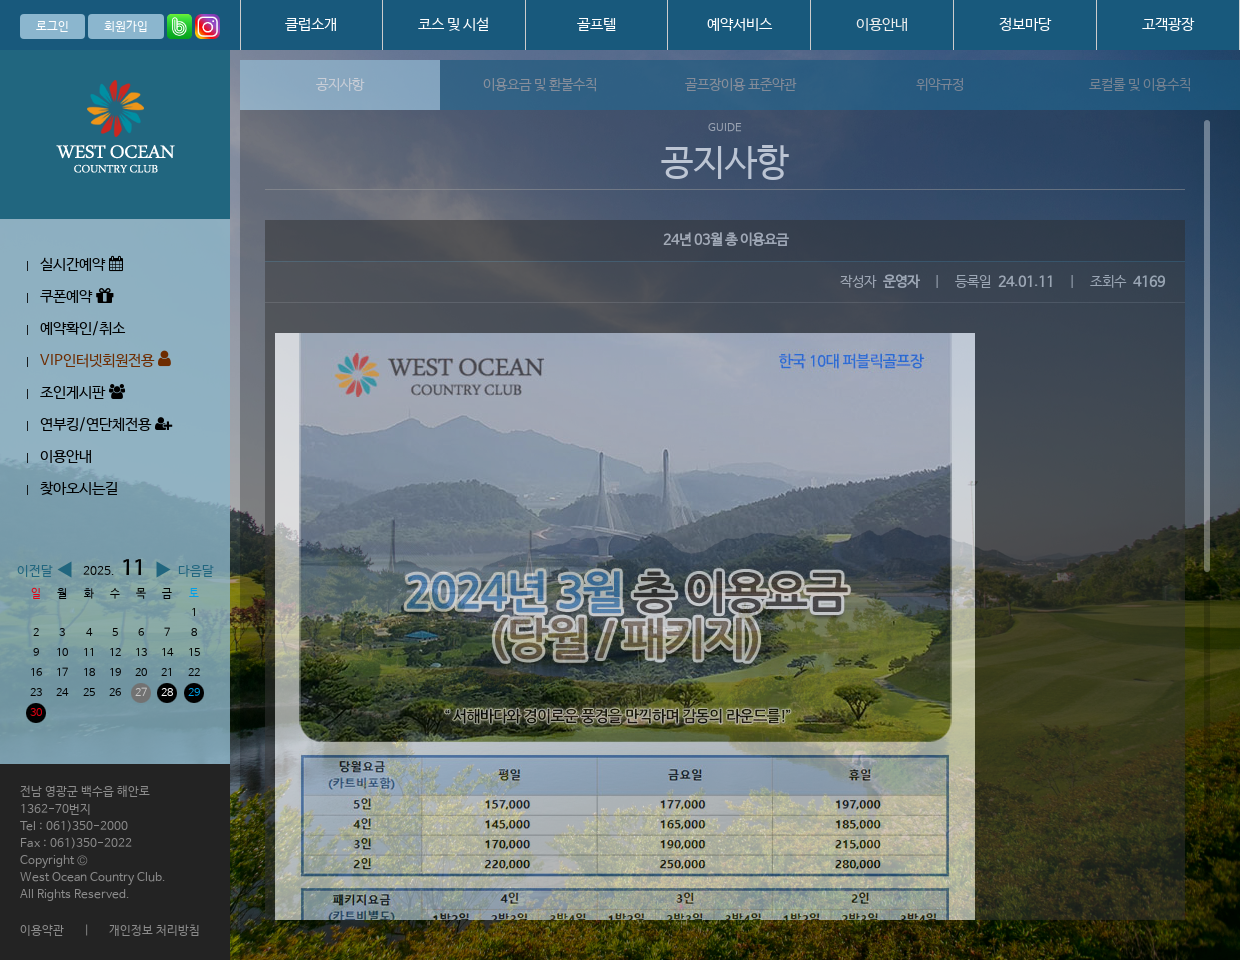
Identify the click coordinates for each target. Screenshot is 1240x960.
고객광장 (1168, 24)
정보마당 (1025, 24)
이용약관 (42, 931)
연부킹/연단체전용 (106, 424)
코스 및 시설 (453, 24)
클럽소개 (311, 24)
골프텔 (596, 24)
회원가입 (126, 27)
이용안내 (882, 24)
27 (141, 693)
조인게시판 (82, 392)
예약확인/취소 (82, 328)
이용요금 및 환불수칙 (540, 85)
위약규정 (940, 85)
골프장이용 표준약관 (740, 85)
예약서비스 (739, 24)
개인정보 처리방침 (154, 931)
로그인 (52, 27)
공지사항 (340, 85)
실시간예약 (81, 264)
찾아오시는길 (79, 488)
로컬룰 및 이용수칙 (1140, 85)
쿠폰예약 (76, 296)
